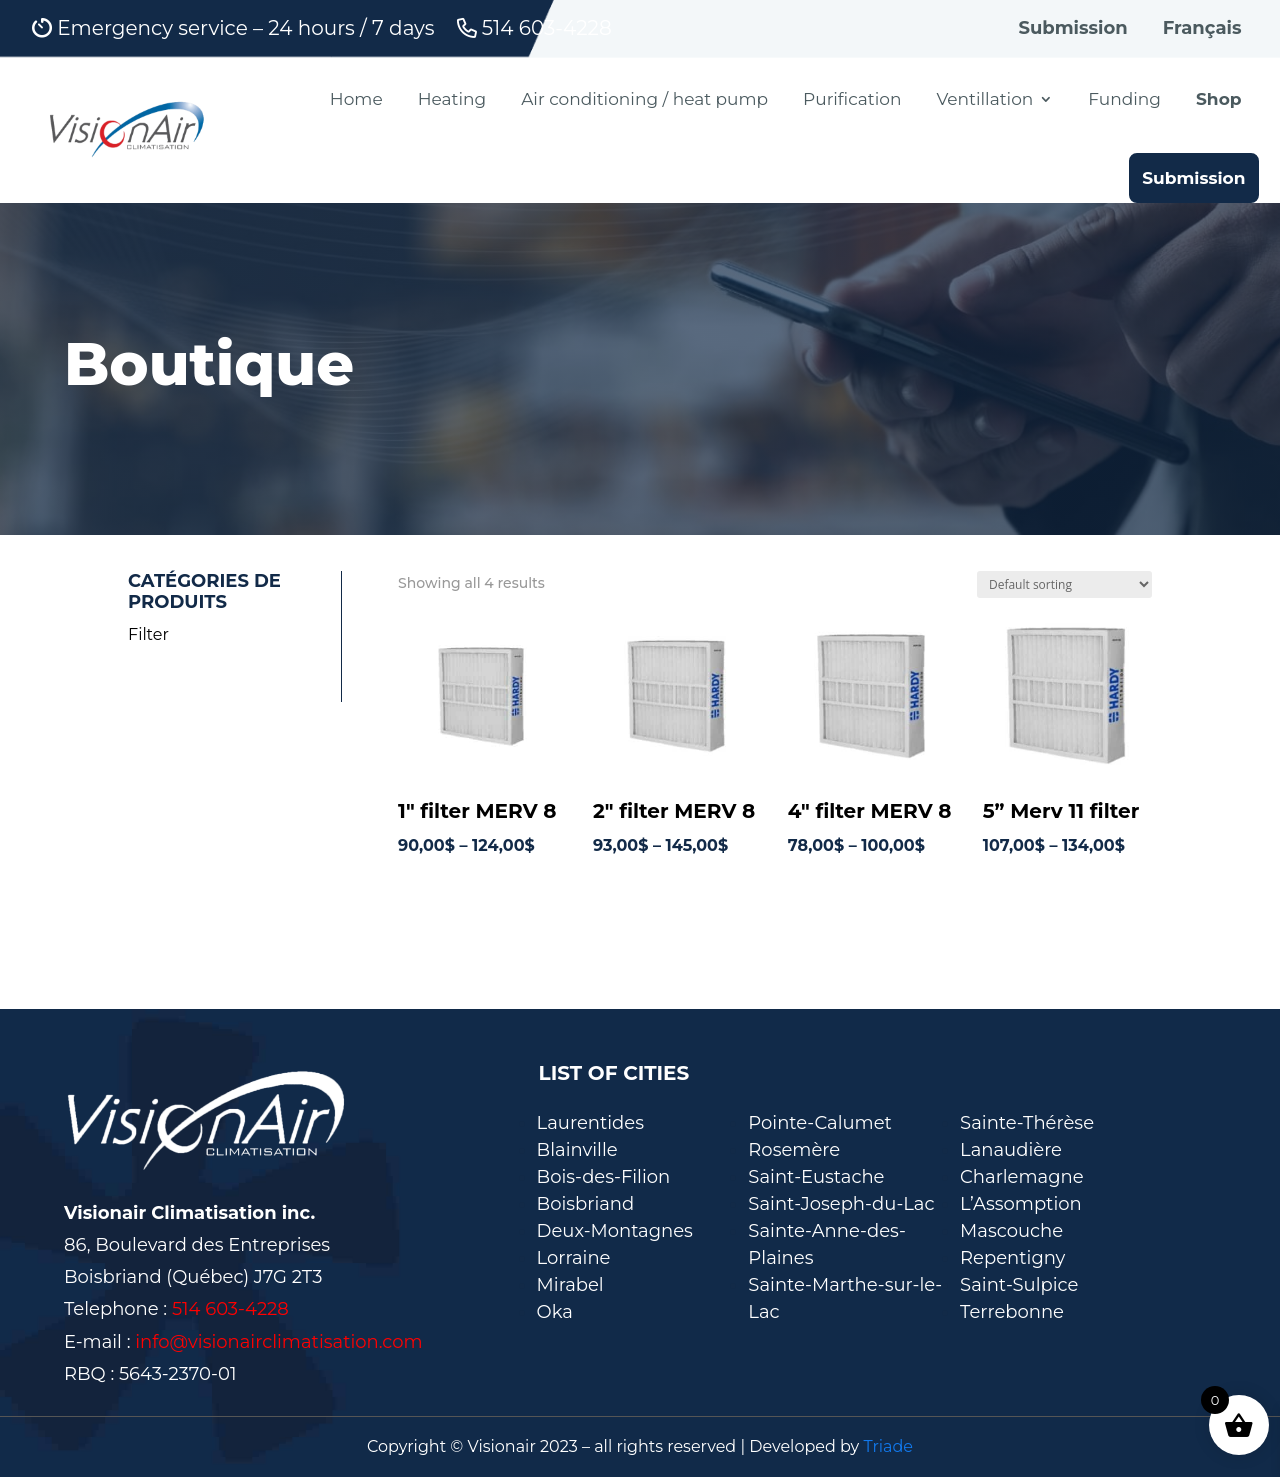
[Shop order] (1064, 584)
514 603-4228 (534, 29)
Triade (888, 1446)
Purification (852, 99)
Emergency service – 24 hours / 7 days (233, 29)
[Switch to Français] (1202, 33)
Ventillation (984, 99)
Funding (1124, 99)
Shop (1219, 99)
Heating (452, 99)
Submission (1072, 28)
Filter (148, 634)
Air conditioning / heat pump (644, 99)
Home (356, 99)
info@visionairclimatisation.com (278, 1342)
